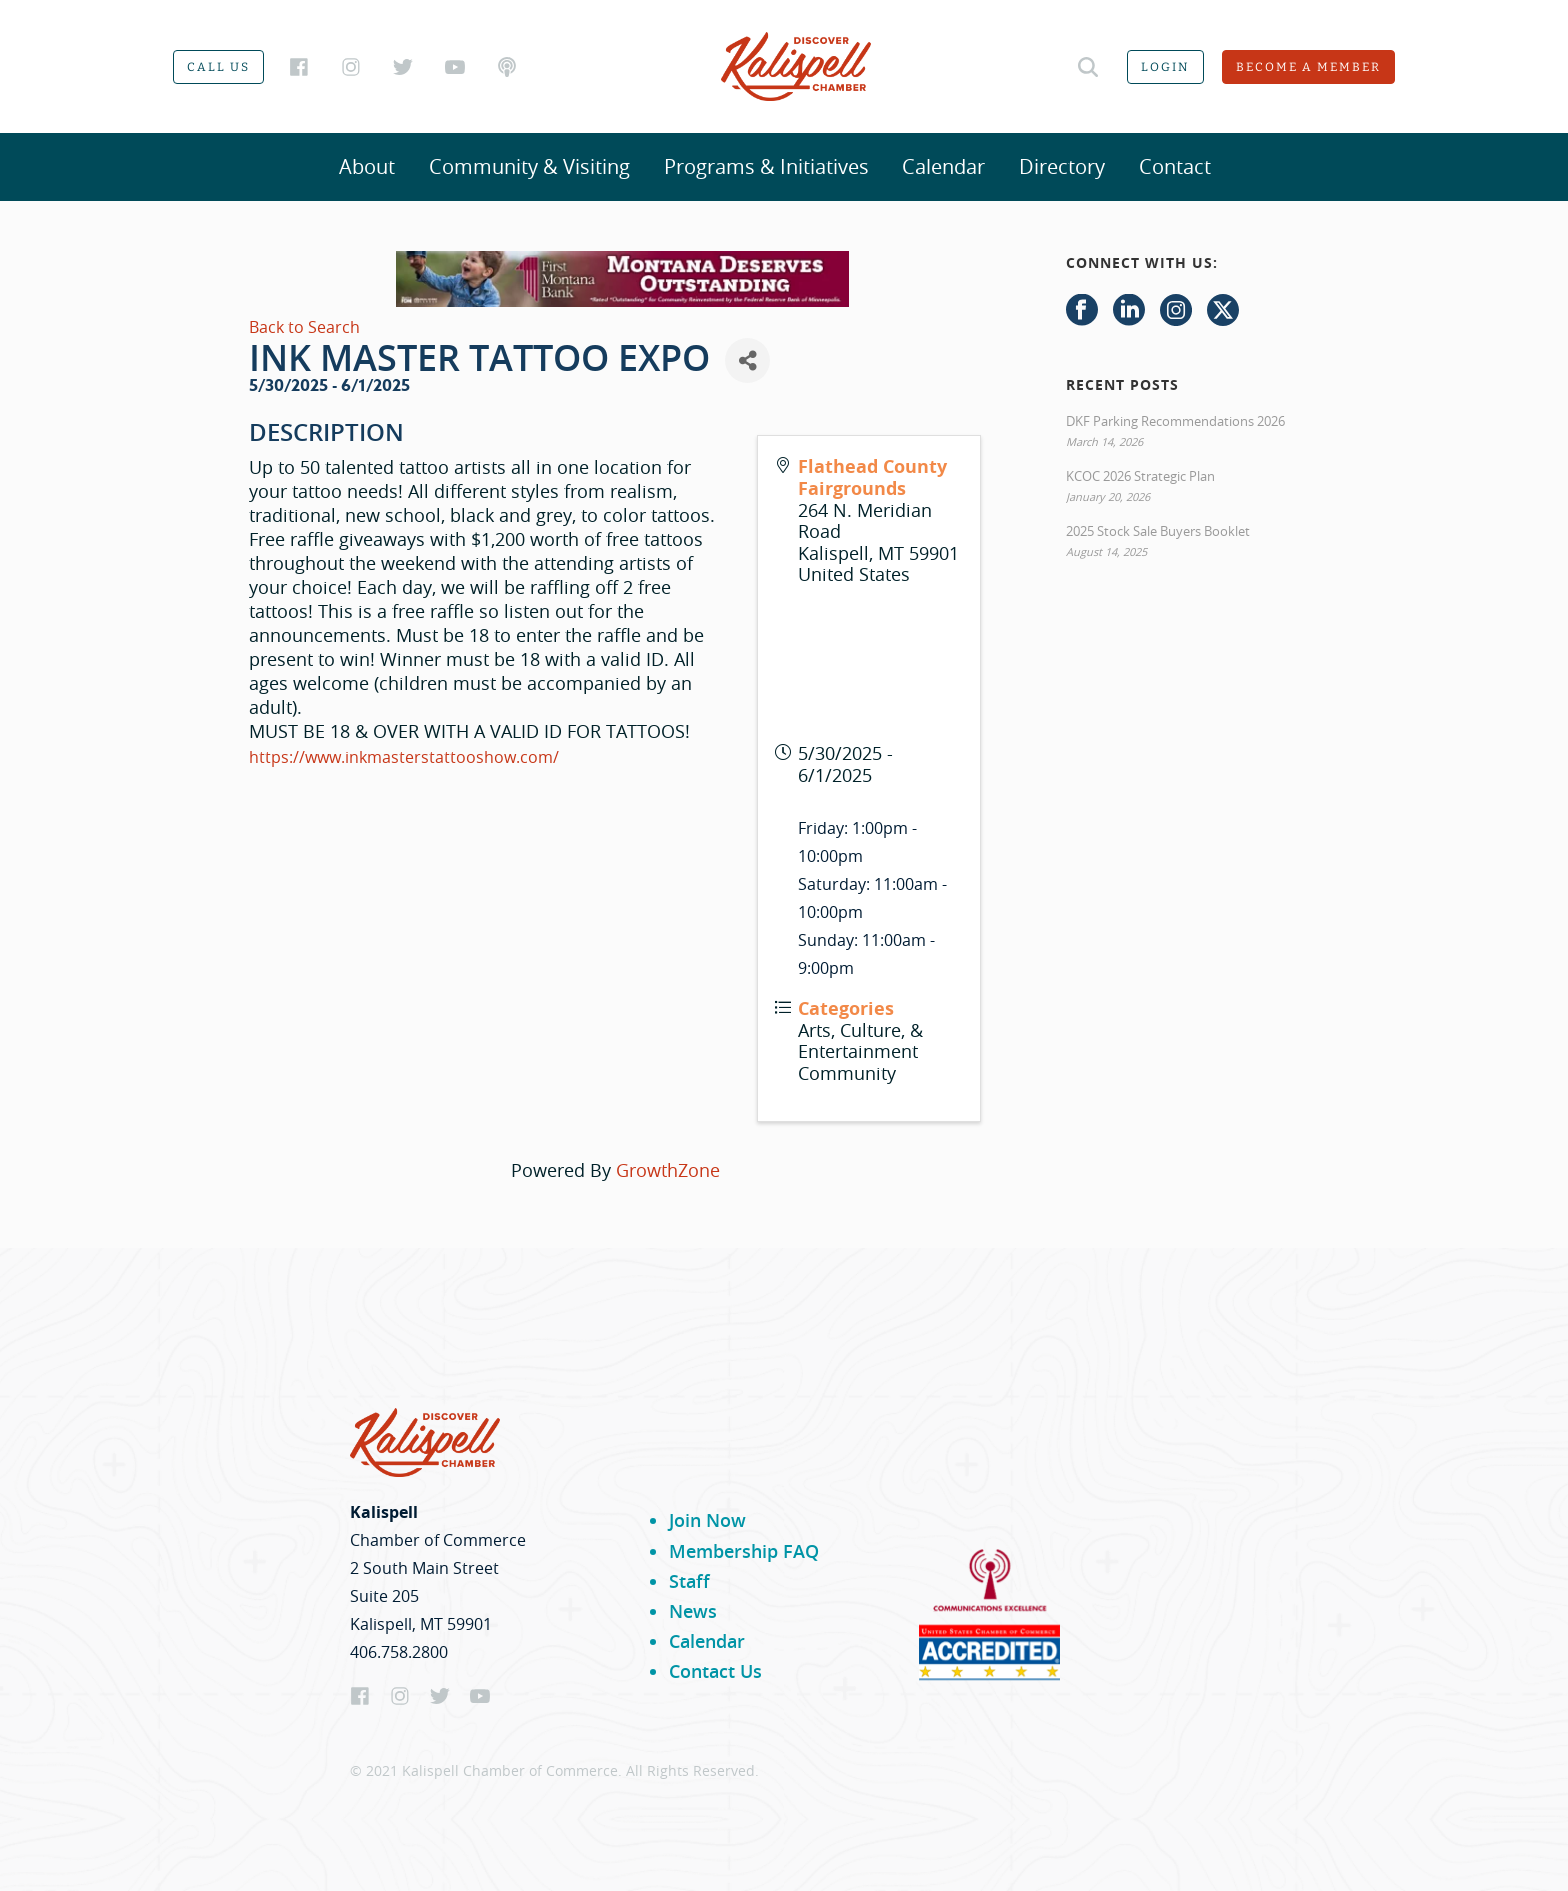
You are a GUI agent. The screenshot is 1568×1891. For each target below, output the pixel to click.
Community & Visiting (529, 166)
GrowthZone (668, 1170)
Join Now (707, 1520)
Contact (1175, 166)
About (367, 166)
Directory (1062, 166)
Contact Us (715, 1671)
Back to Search (304, 327)
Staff (689, 1581)
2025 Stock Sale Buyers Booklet (1158, 531)
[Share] (747, 360)
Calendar (943, 166)
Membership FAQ (744, 1551)
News (693, 1611)
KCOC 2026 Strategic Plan (1140, 476)
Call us (218, 67)
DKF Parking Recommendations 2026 (1175, 421)
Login (1165, 67)
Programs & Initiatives (766, 166)
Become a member (1308, 67)
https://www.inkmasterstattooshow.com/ (404, 757)
